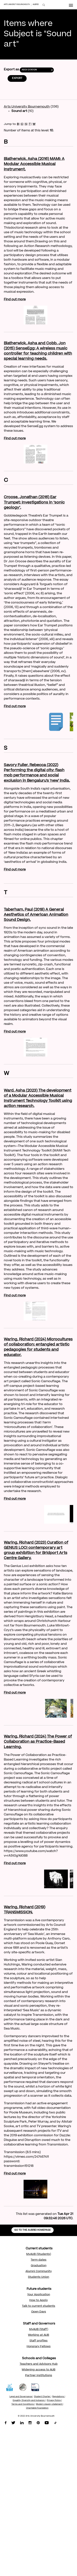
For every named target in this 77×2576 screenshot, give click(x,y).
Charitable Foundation (37, 2408)
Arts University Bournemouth (27, 106)
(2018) (24, 910)
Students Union (38, 2277)
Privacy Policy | (54, 2401)
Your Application (38, 2294)
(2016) (27, 159)
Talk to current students (38, 2306)
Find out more (15, 299)
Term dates (38, 2260)
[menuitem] (44, 5)
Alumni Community (38, 2271)
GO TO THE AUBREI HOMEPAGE (32, 2230)
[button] (17, 78)
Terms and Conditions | (23, 2404)
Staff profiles (38, 2341)
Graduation (38, 2265)
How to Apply (38, 2300)
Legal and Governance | (21, 2397)
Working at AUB (38, 2335)
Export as (11, 69)
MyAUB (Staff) (38, 2329)
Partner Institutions (38, 2375)
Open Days (38, 2312)
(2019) (24, 1907)
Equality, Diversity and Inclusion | (29, 2401)
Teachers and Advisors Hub (39, 2364)
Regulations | (58, 2397)
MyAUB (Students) (38, 2254)
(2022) (31, 765)
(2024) (25, 1339)
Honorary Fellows (39, 2346)
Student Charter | (42, 2397)
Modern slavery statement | (49, 2404)
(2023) (21, 1091)
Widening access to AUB (38, 2370)
